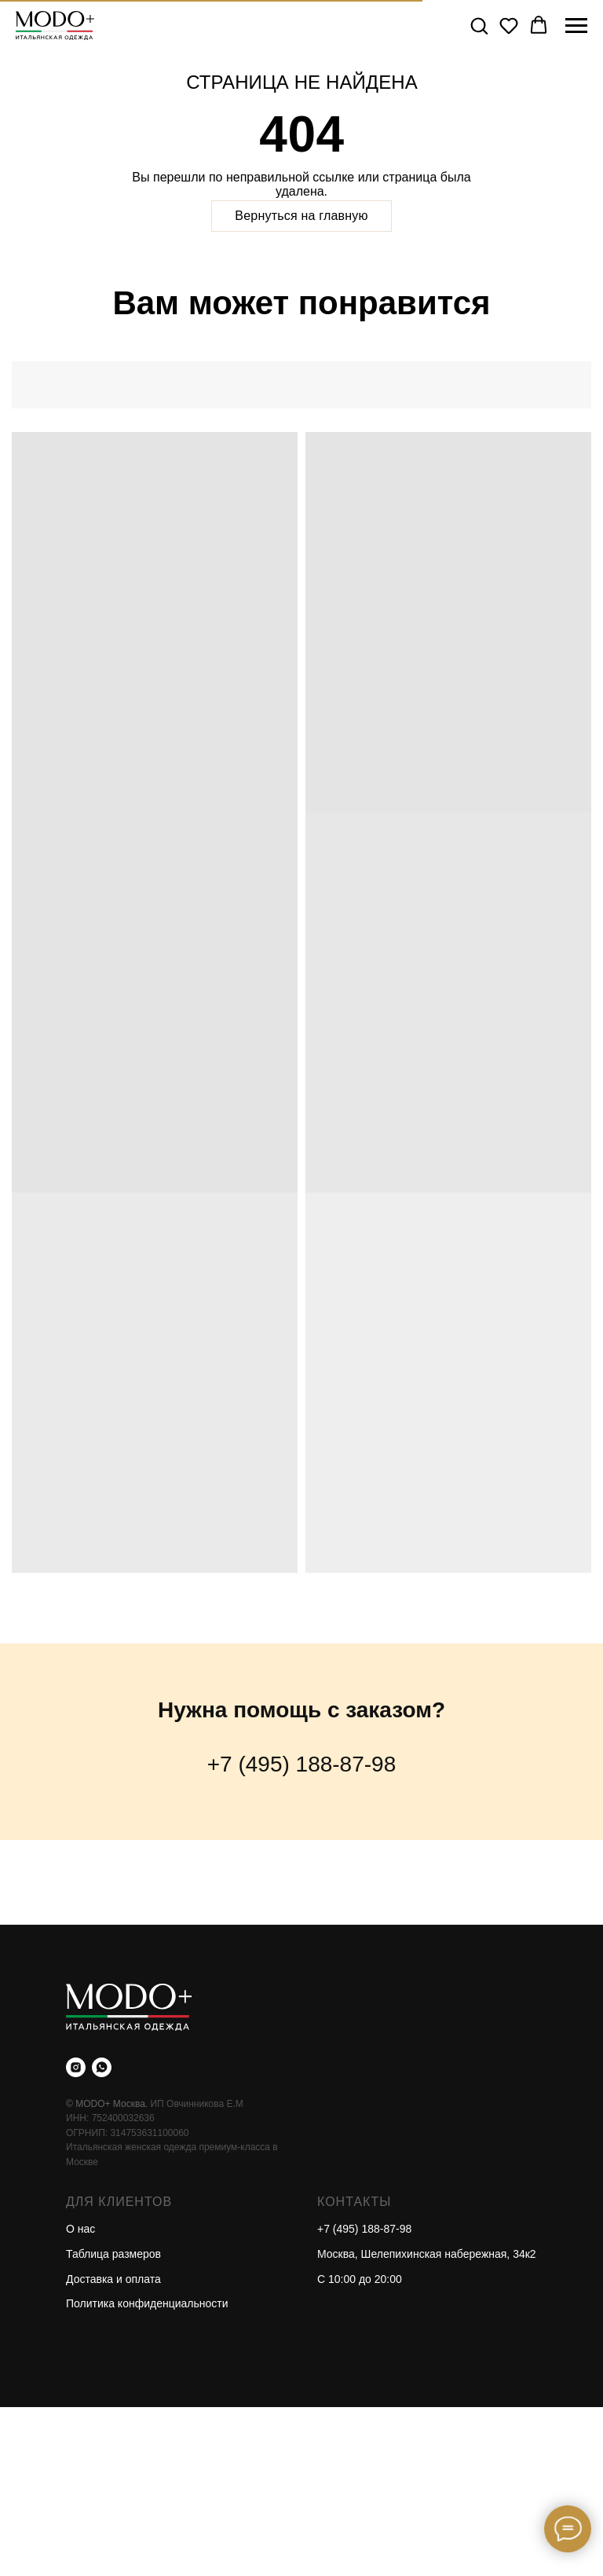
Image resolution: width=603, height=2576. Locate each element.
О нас (80, 2228)
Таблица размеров (113, 2254)
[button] (479, 25)
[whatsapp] (101, 2067)
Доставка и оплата (113, 2279)
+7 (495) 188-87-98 (302, 1764)
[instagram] (76, 2067)
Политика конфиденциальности (147, 2303)
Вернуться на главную (301, 215)
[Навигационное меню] (576, 26)
